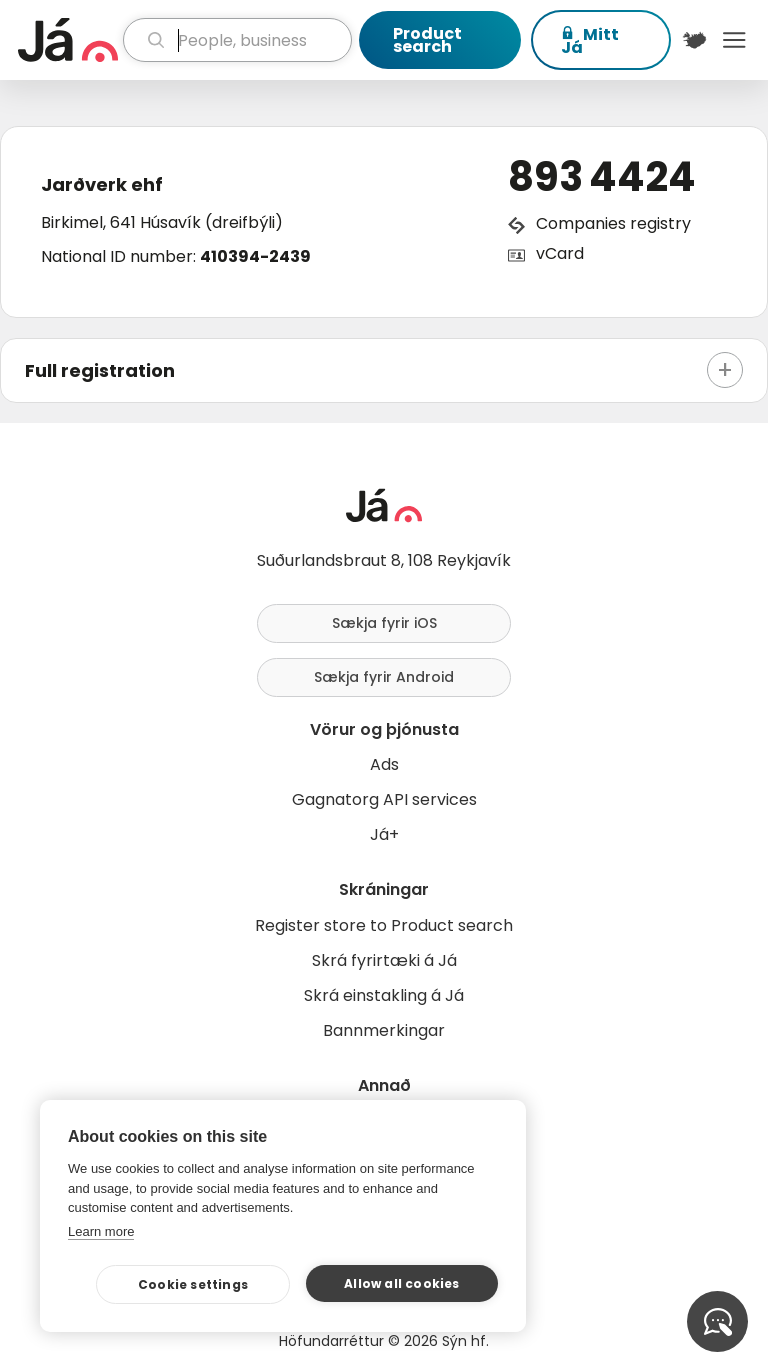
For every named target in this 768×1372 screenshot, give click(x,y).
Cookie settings (193, 1284)
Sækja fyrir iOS (384, 623)
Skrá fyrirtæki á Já (384, 960)
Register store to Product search (384, 925)
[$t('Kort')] (695, 40)
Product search (427, 40)
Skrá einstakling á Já (384, 995)
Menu (734, 40)
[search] (237, 40)
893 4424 (602, 177)
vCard (560, 253)
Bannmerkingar (384, 1030)
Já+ (384, 834)
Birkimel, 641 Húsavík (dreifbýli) (162, 222)
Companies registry (613, 223)
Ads (384, 764)
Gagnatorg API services (384, 799)
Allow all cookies (401, 1283)
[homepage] (68, 40)
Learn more (101, 1231)
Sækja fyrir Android (384, 677)
